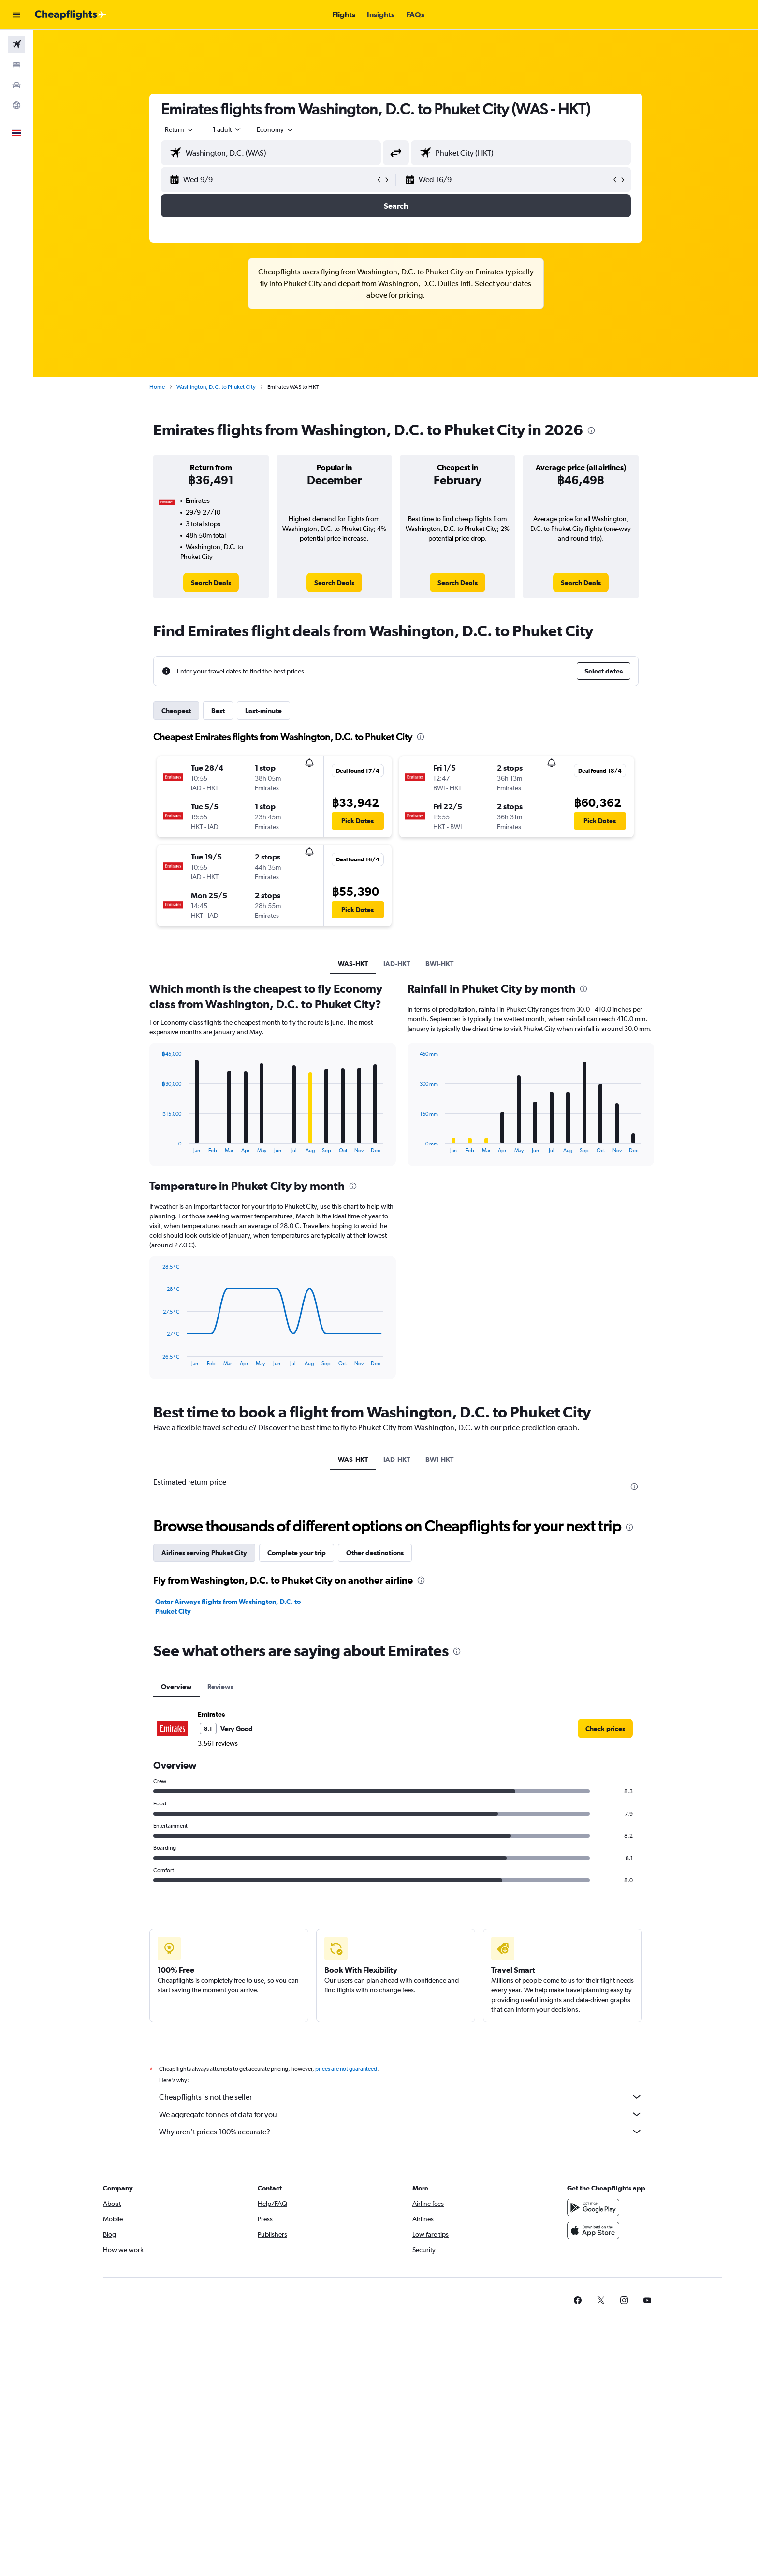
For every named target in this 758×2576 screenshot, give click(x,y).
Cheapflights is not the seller (400, 2097)
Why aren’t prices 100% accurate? (400, 2131)
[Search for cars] (16, 85)
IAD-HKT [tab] (396, 964)
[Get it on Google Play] (593, 2207)
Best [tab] (218, 711)
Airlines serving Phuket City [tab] (204, 1553)
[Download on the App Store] (593, 2230)
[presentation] (591, 430)
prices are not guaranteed (346, 2068)
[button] (16, 15)
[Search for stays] (16, 64)
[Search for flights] (16, 44)
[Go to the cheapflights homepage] (70, 15)
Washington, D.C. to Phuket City (216, 387)
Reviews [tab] (220, 1686)
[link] (211, 582)
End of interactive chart (157, 1145)
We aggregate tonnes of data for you (400, 2114)
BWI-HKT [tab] (439, 964)
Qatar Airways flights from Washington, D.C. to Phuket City (228, 1606)
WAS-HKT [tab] (353, 964)
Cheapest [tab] (176, 711)
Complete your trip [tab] (296, 1553)
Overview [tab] (176, 1686)
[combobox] (180, 129)
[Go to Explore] (16, 105)
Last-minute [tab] (263, 711)
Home (157, 387)
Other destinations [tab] (375, 1553)
